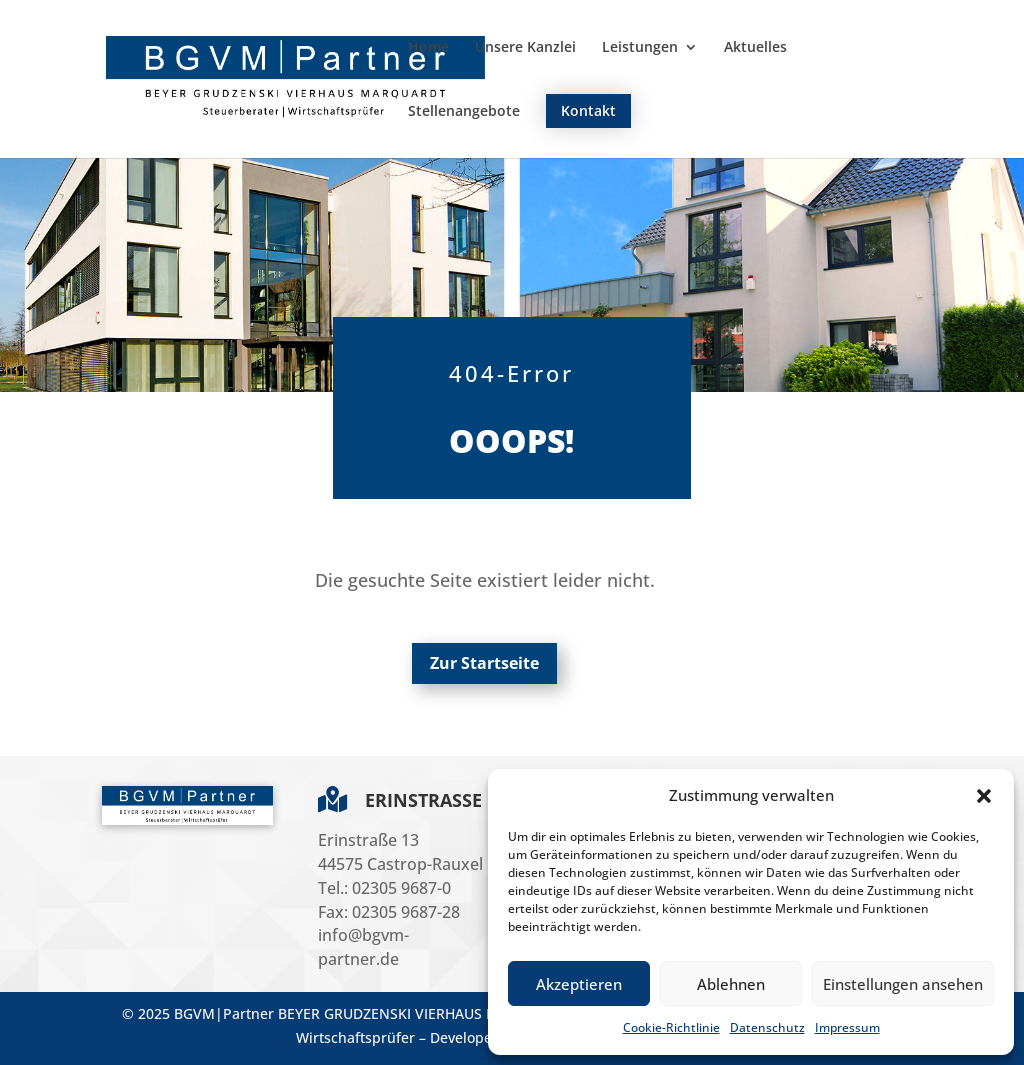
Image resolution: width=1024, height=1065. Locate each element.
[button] (984, 796)
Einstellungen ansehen (903, 984)
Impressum (847, 1027)
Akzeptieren (579, 984)
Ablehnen (731, 984)
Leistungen (640, 48)
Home (428, 48)
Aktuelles (755, 48)
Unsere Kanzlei (525, 48)
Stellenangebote (464, 112)
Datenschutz (767, 1027)
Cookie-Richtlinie (671, 1027)
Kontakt (588, 110)
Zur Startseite (484, 663)
